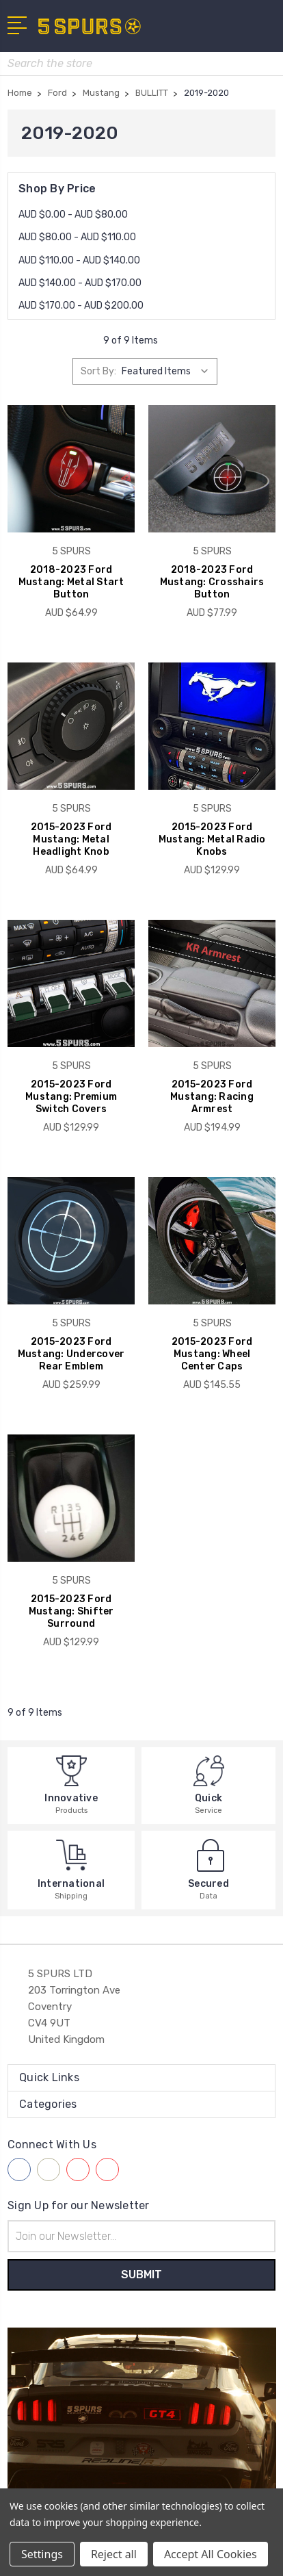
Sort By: (98, 371)
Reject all (114, 2554)
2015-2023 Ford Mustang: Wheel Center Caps (212, 1354)
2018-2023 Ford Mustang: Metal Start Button (71, 582)
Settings (42, 2554)
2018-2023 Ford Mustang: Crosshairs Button (212, 582)
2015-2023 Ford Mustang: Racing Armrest (212, 1097)
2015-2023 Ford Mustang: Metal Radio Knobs (212, 839)
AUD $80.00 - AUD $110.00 (77, 237)
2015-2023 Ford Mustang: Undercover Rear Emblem (71, 1354)
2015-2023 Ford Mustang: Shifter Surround (71, 1611)
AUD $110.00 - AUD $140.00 (79, 260)
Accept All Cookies (210, 2554)
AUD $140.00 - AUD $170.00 (80, 283)
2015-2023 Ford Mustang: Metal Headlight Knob (71, 839)
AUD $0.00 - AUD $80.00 (73, 214)
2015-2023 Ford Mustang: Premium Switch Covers (71, 1097)
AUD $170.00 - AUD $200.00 (81, 305)
